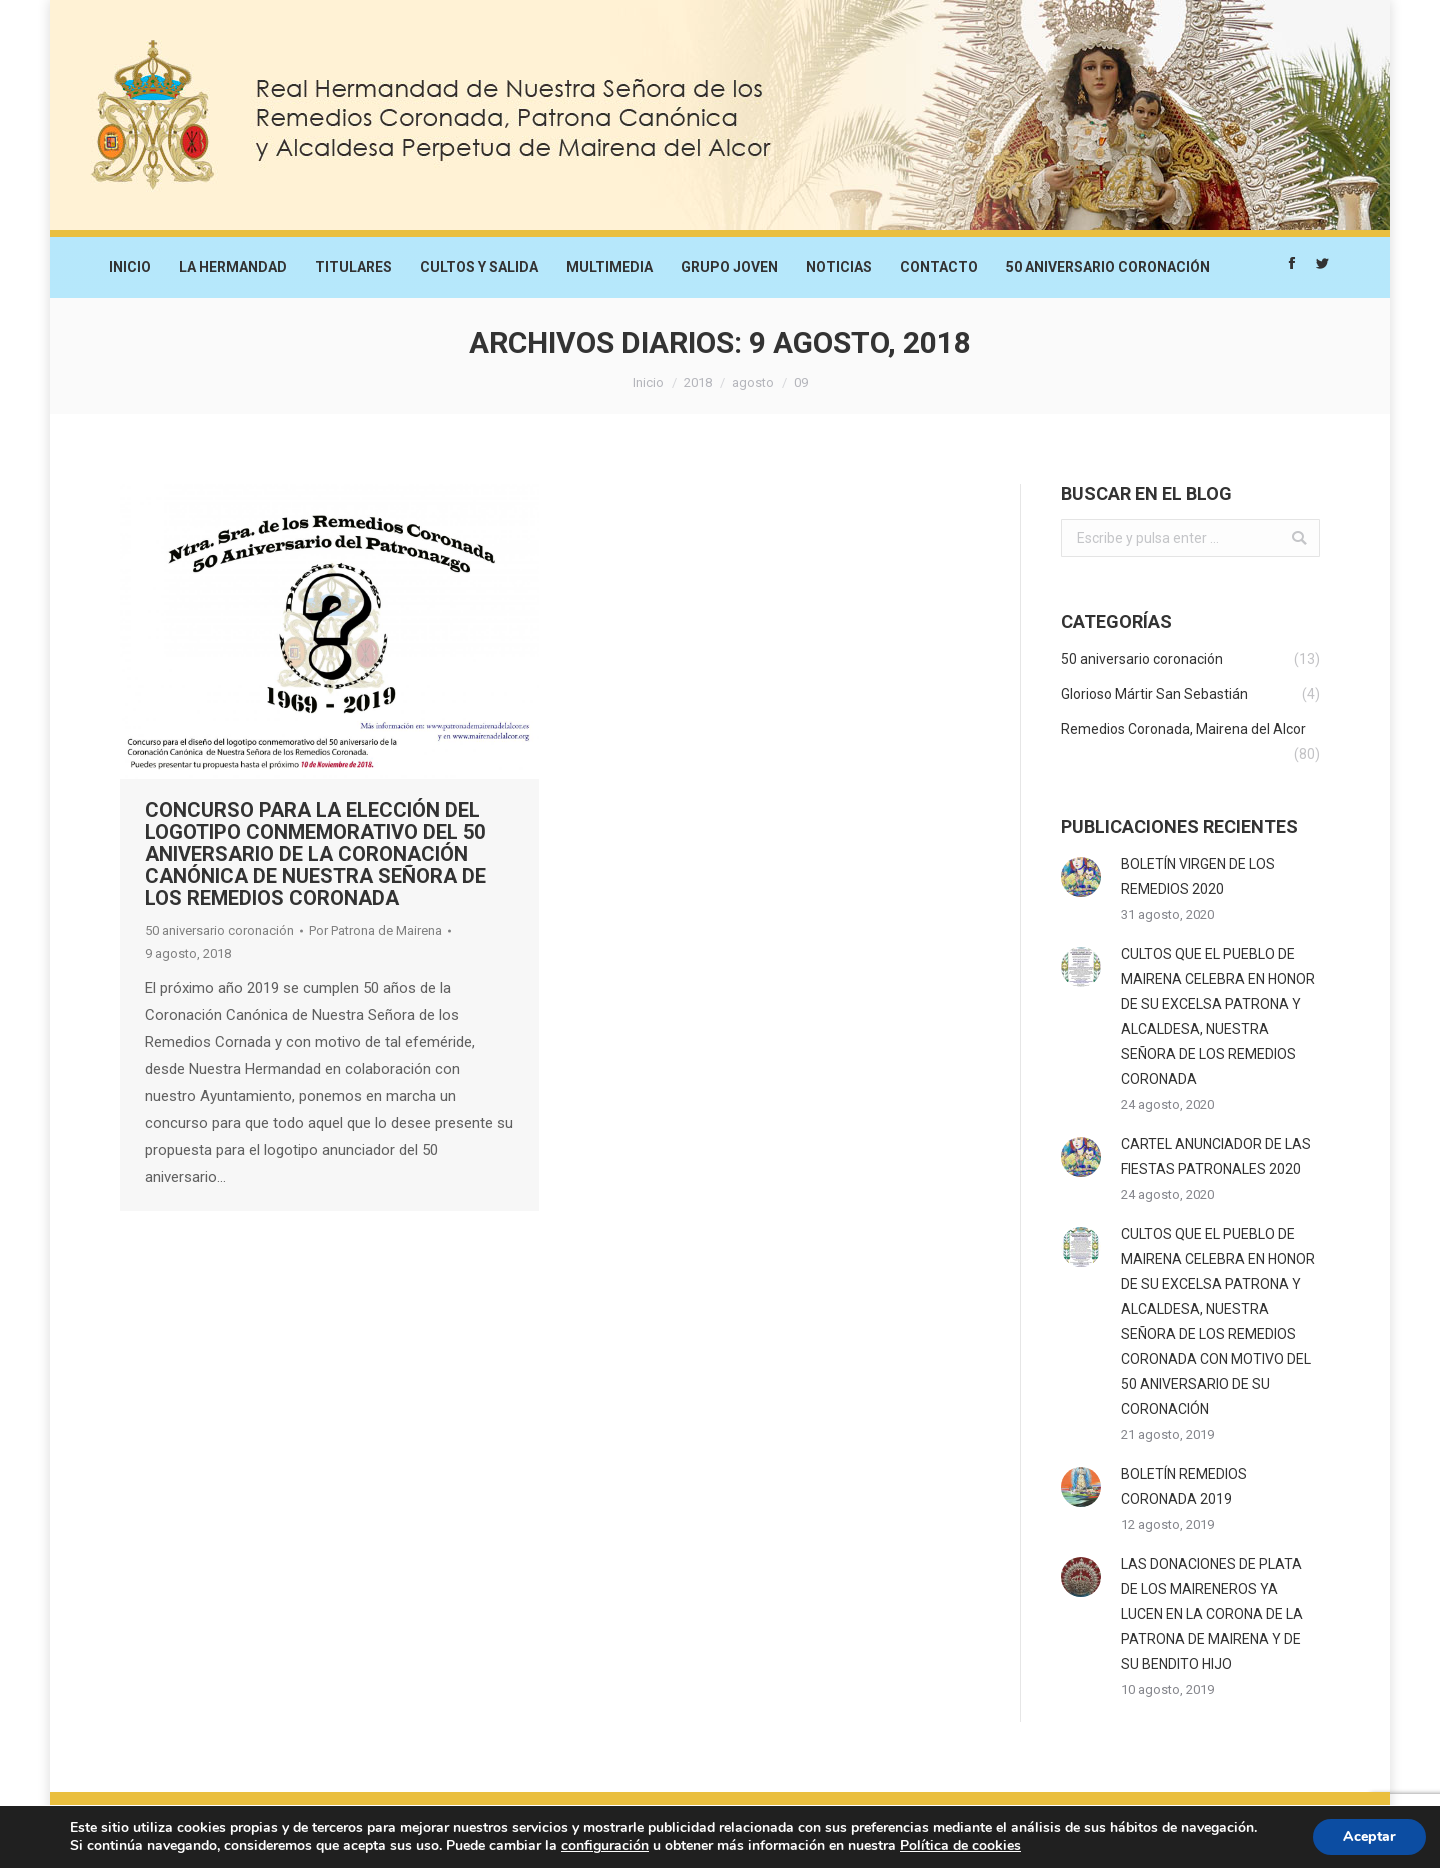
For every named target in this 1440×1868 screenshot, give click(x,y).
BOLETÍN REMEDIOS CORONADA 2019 (1184, 1486)
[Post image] (1081, 877)
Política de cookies (960, 1845)
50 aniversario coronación (219, 930)
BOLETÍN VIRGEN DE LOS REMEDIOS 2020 (1198, 876)
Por (375, 930)
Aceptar (1369, 1836)
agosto (753, 382)
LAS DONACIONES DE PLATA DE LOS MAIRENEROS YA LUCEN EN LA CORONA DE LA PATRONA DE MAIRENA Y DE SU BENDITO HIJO (1212, 1614)
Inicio (648, 382)
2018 (698, 382)
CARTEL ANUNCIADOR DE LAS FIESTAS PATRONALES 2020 (1216, 1156)
